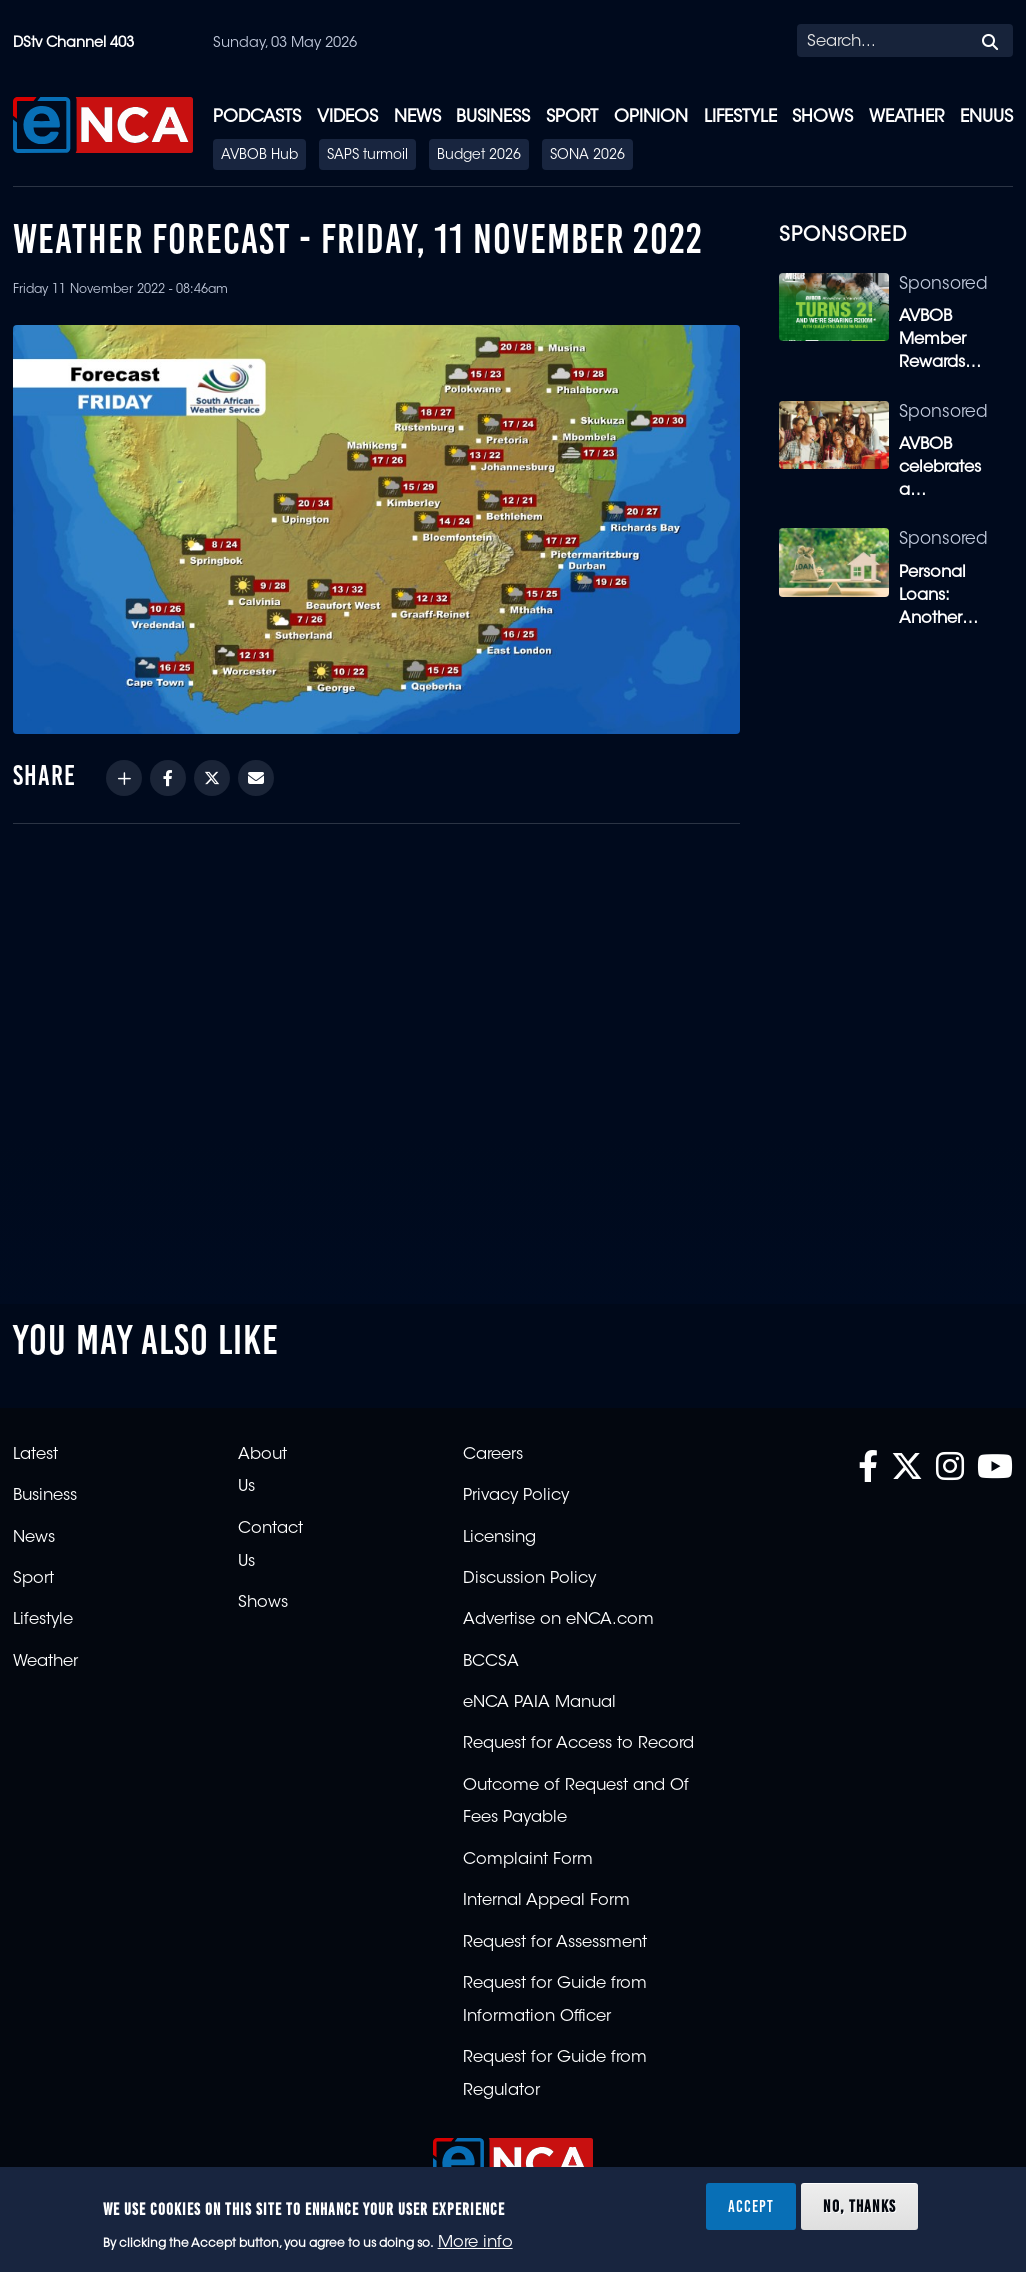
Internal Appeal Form (546, 1901)
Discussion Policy (529, 1579)
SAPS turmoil (367, 156)
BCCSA (491, 1662)
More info (475, 2243)
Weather (906, 117)
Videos (347, 117)
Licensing (499, 1538)
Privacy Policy (516, 1496)
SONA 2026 (587, 156)
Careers (493, 1455)
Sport (572, 117)
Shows (822, 117)
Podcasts (257, 117)
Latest (35, 1455)
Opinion (651, 117)
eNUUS (986, 117)
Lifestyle (740, 117)
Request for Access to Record (578, 1744)
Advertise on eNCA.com (558, 1620)
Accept (751, 2206)
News (417, 117)
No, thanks (859, 2206)
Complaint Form (528, 1860)
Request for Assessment (555, 1943)
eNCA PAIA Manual (539, 1703)
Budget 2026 (479, 156)
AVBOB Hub (259, 156)
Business (493, 117)
